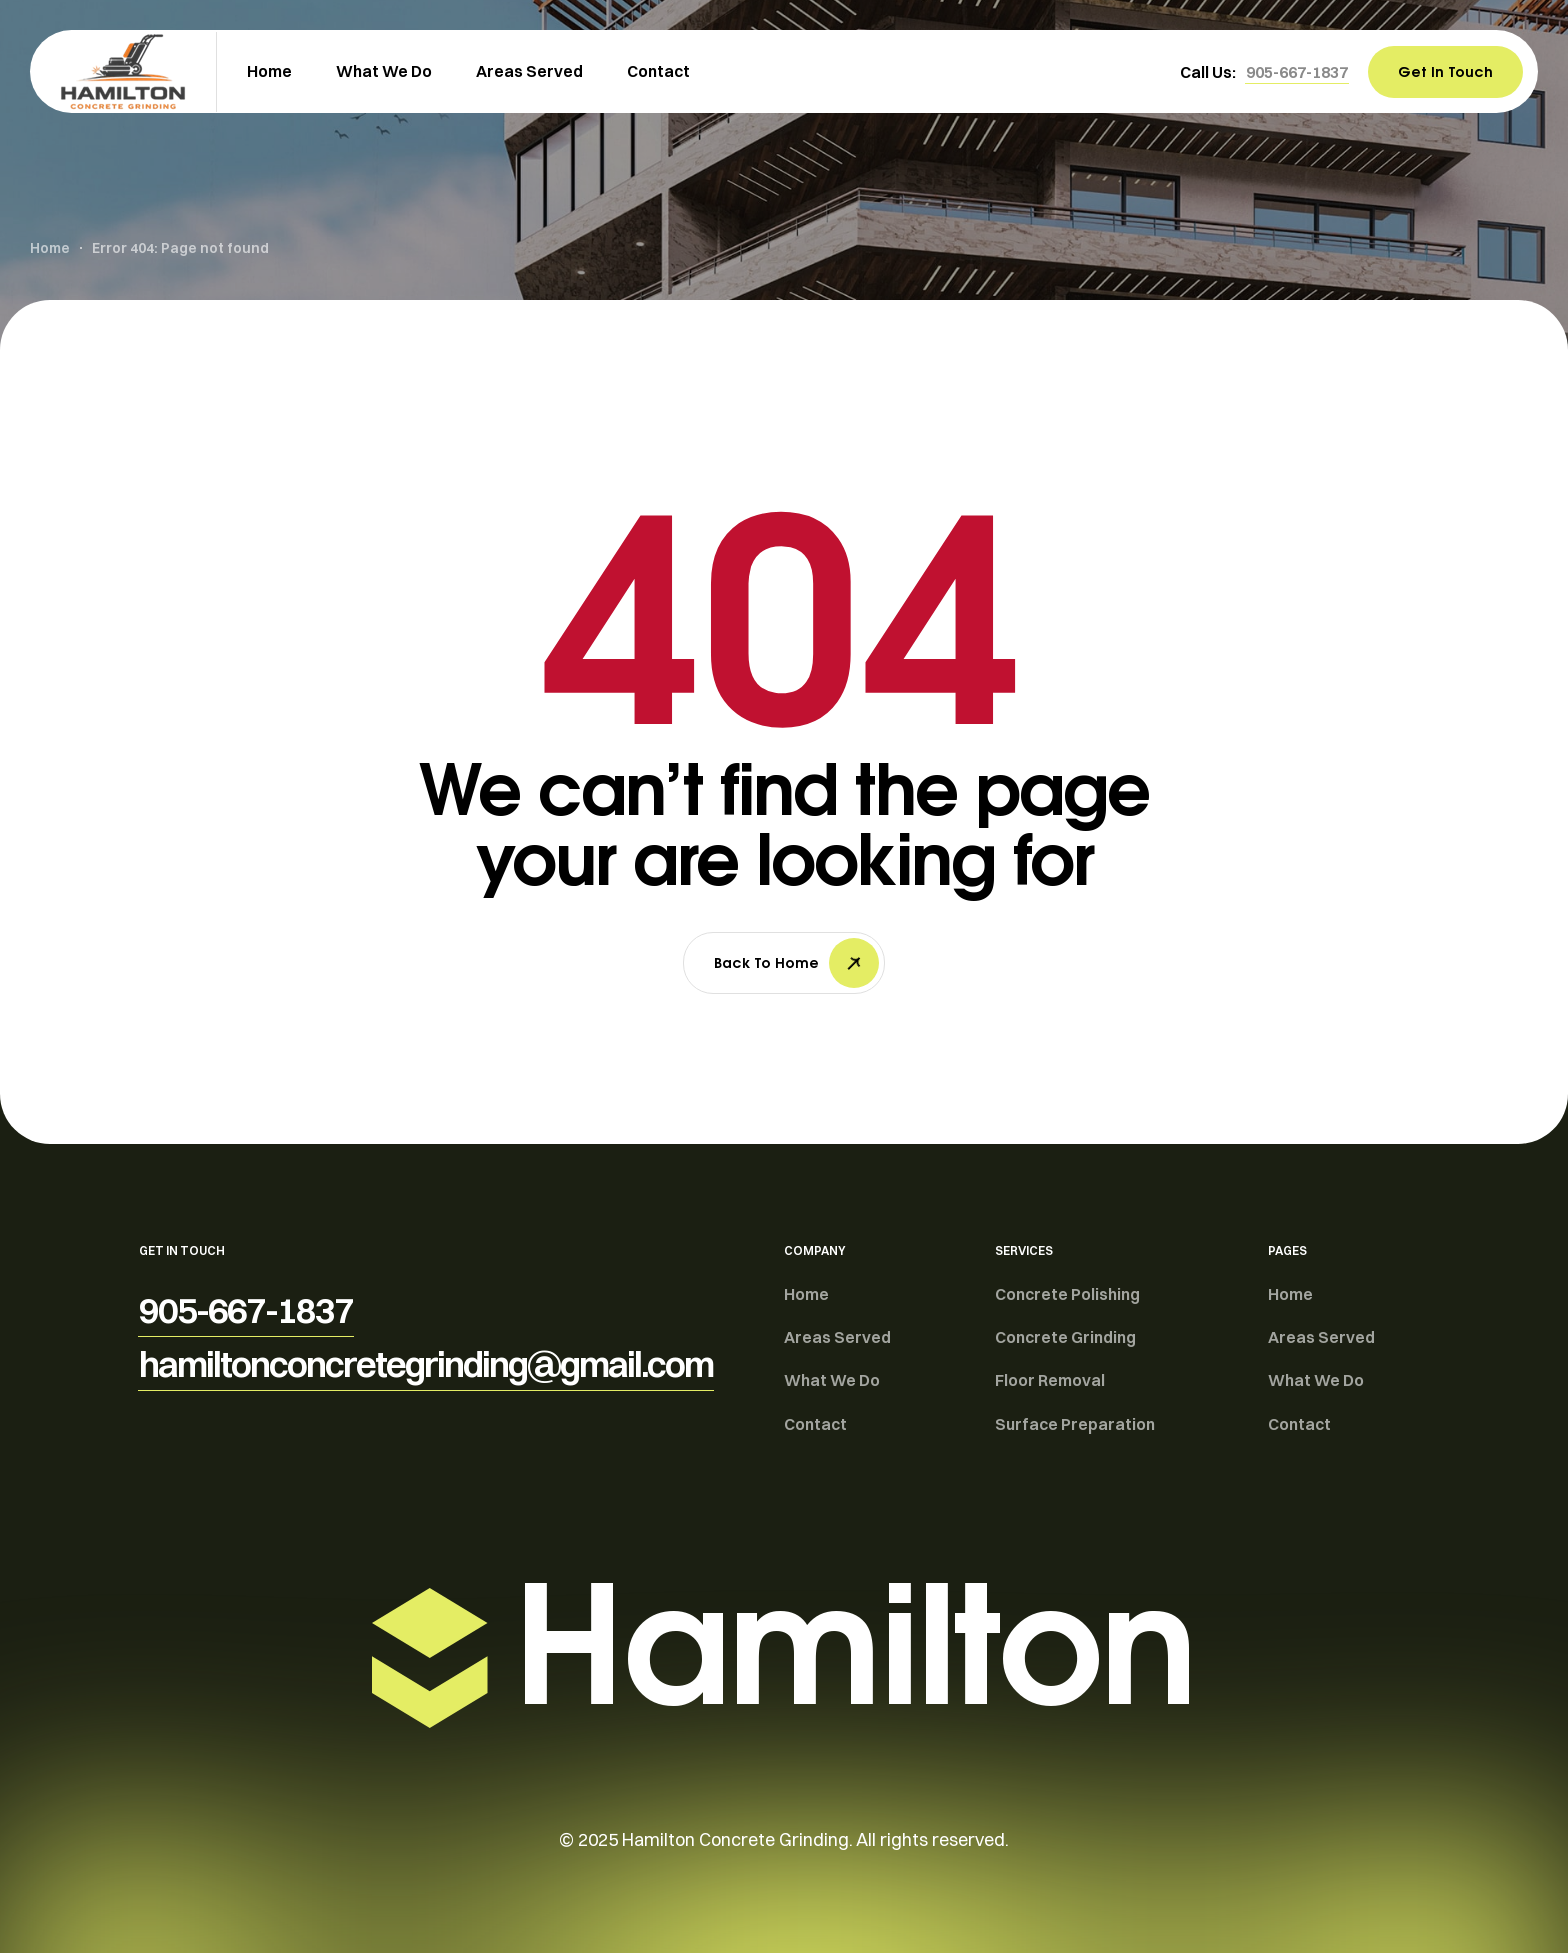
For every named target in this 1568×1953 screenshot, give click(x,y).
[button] (1297, 72)
